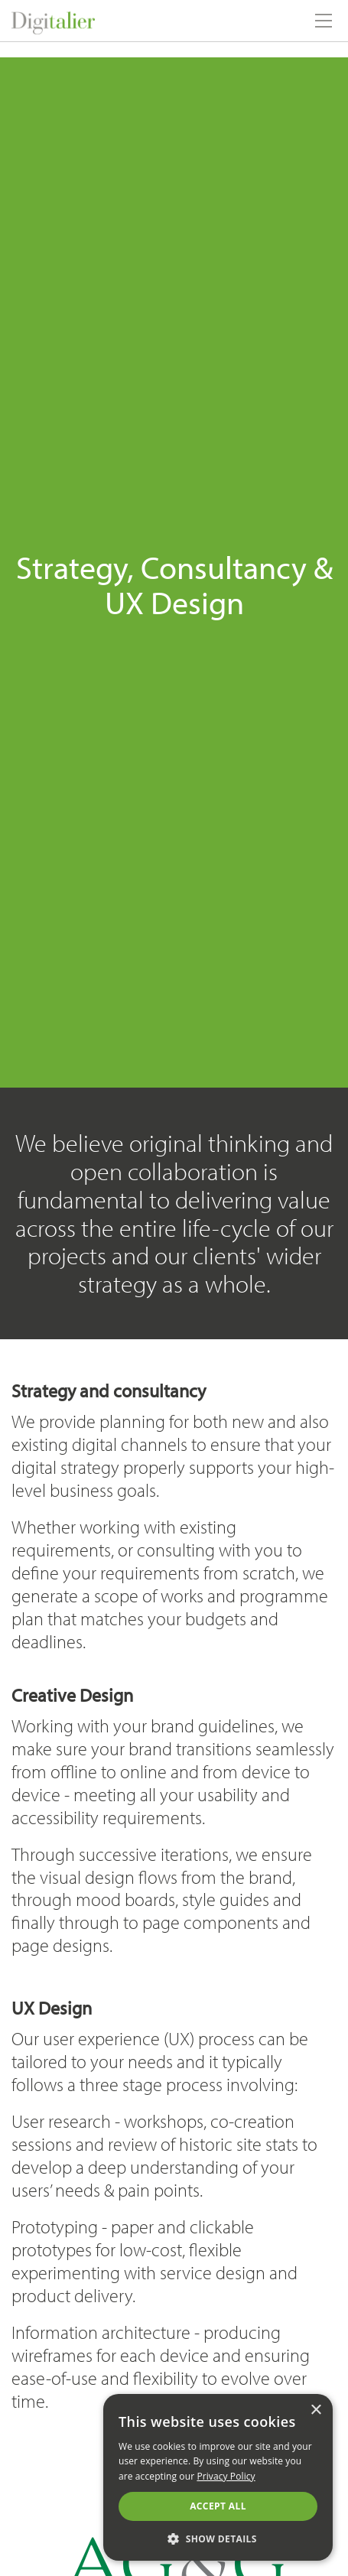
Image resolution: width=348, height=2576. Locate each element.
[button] (218, 2538)
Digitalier (110, 20)
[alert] (218, 2477)
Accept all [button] (218, 2506)
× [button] (315, 2410)
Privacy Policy (226, 2476)
